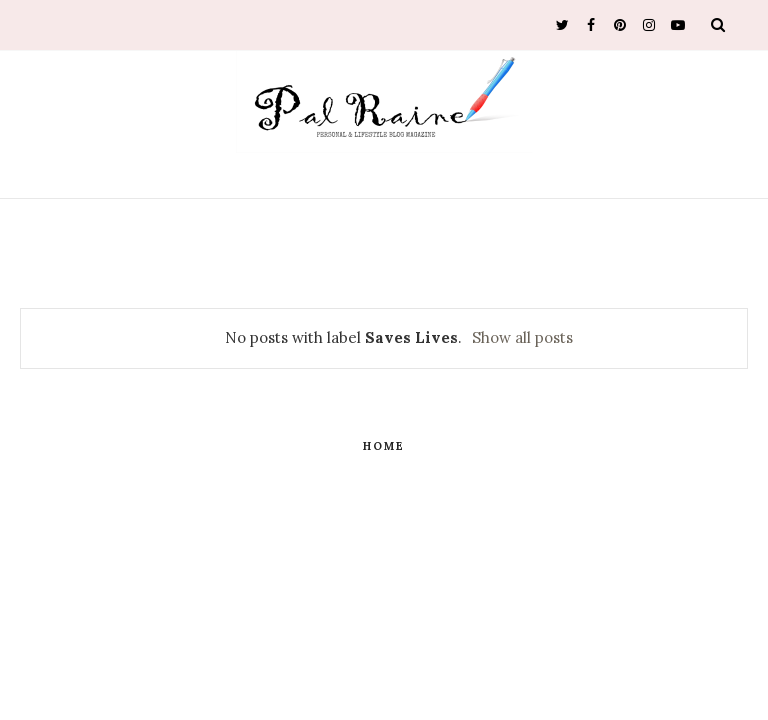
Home (384, 446)
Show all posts (522, 337)
